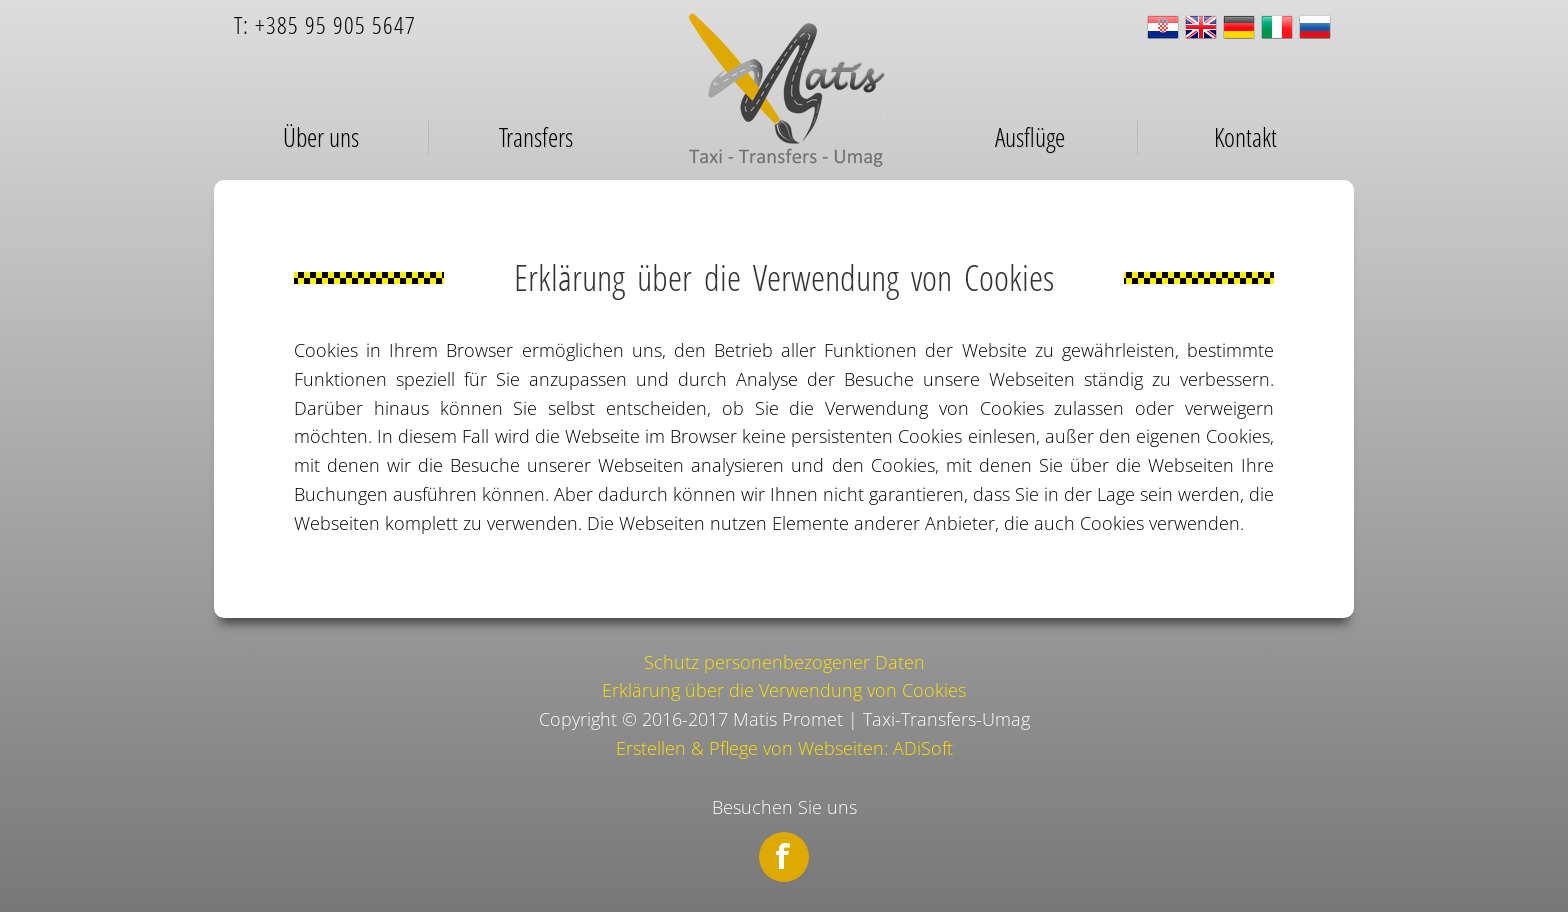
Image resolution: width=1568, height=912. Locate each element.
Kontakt (1245, 137)
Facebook (784, 857)
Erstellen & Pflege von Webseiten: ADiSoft (784, 748)
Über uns (321, 137)
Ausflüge (1030, 137)
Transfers (536, 137)
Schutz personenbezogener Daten (784, 662)
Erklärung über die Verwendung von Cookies (784, 690)
